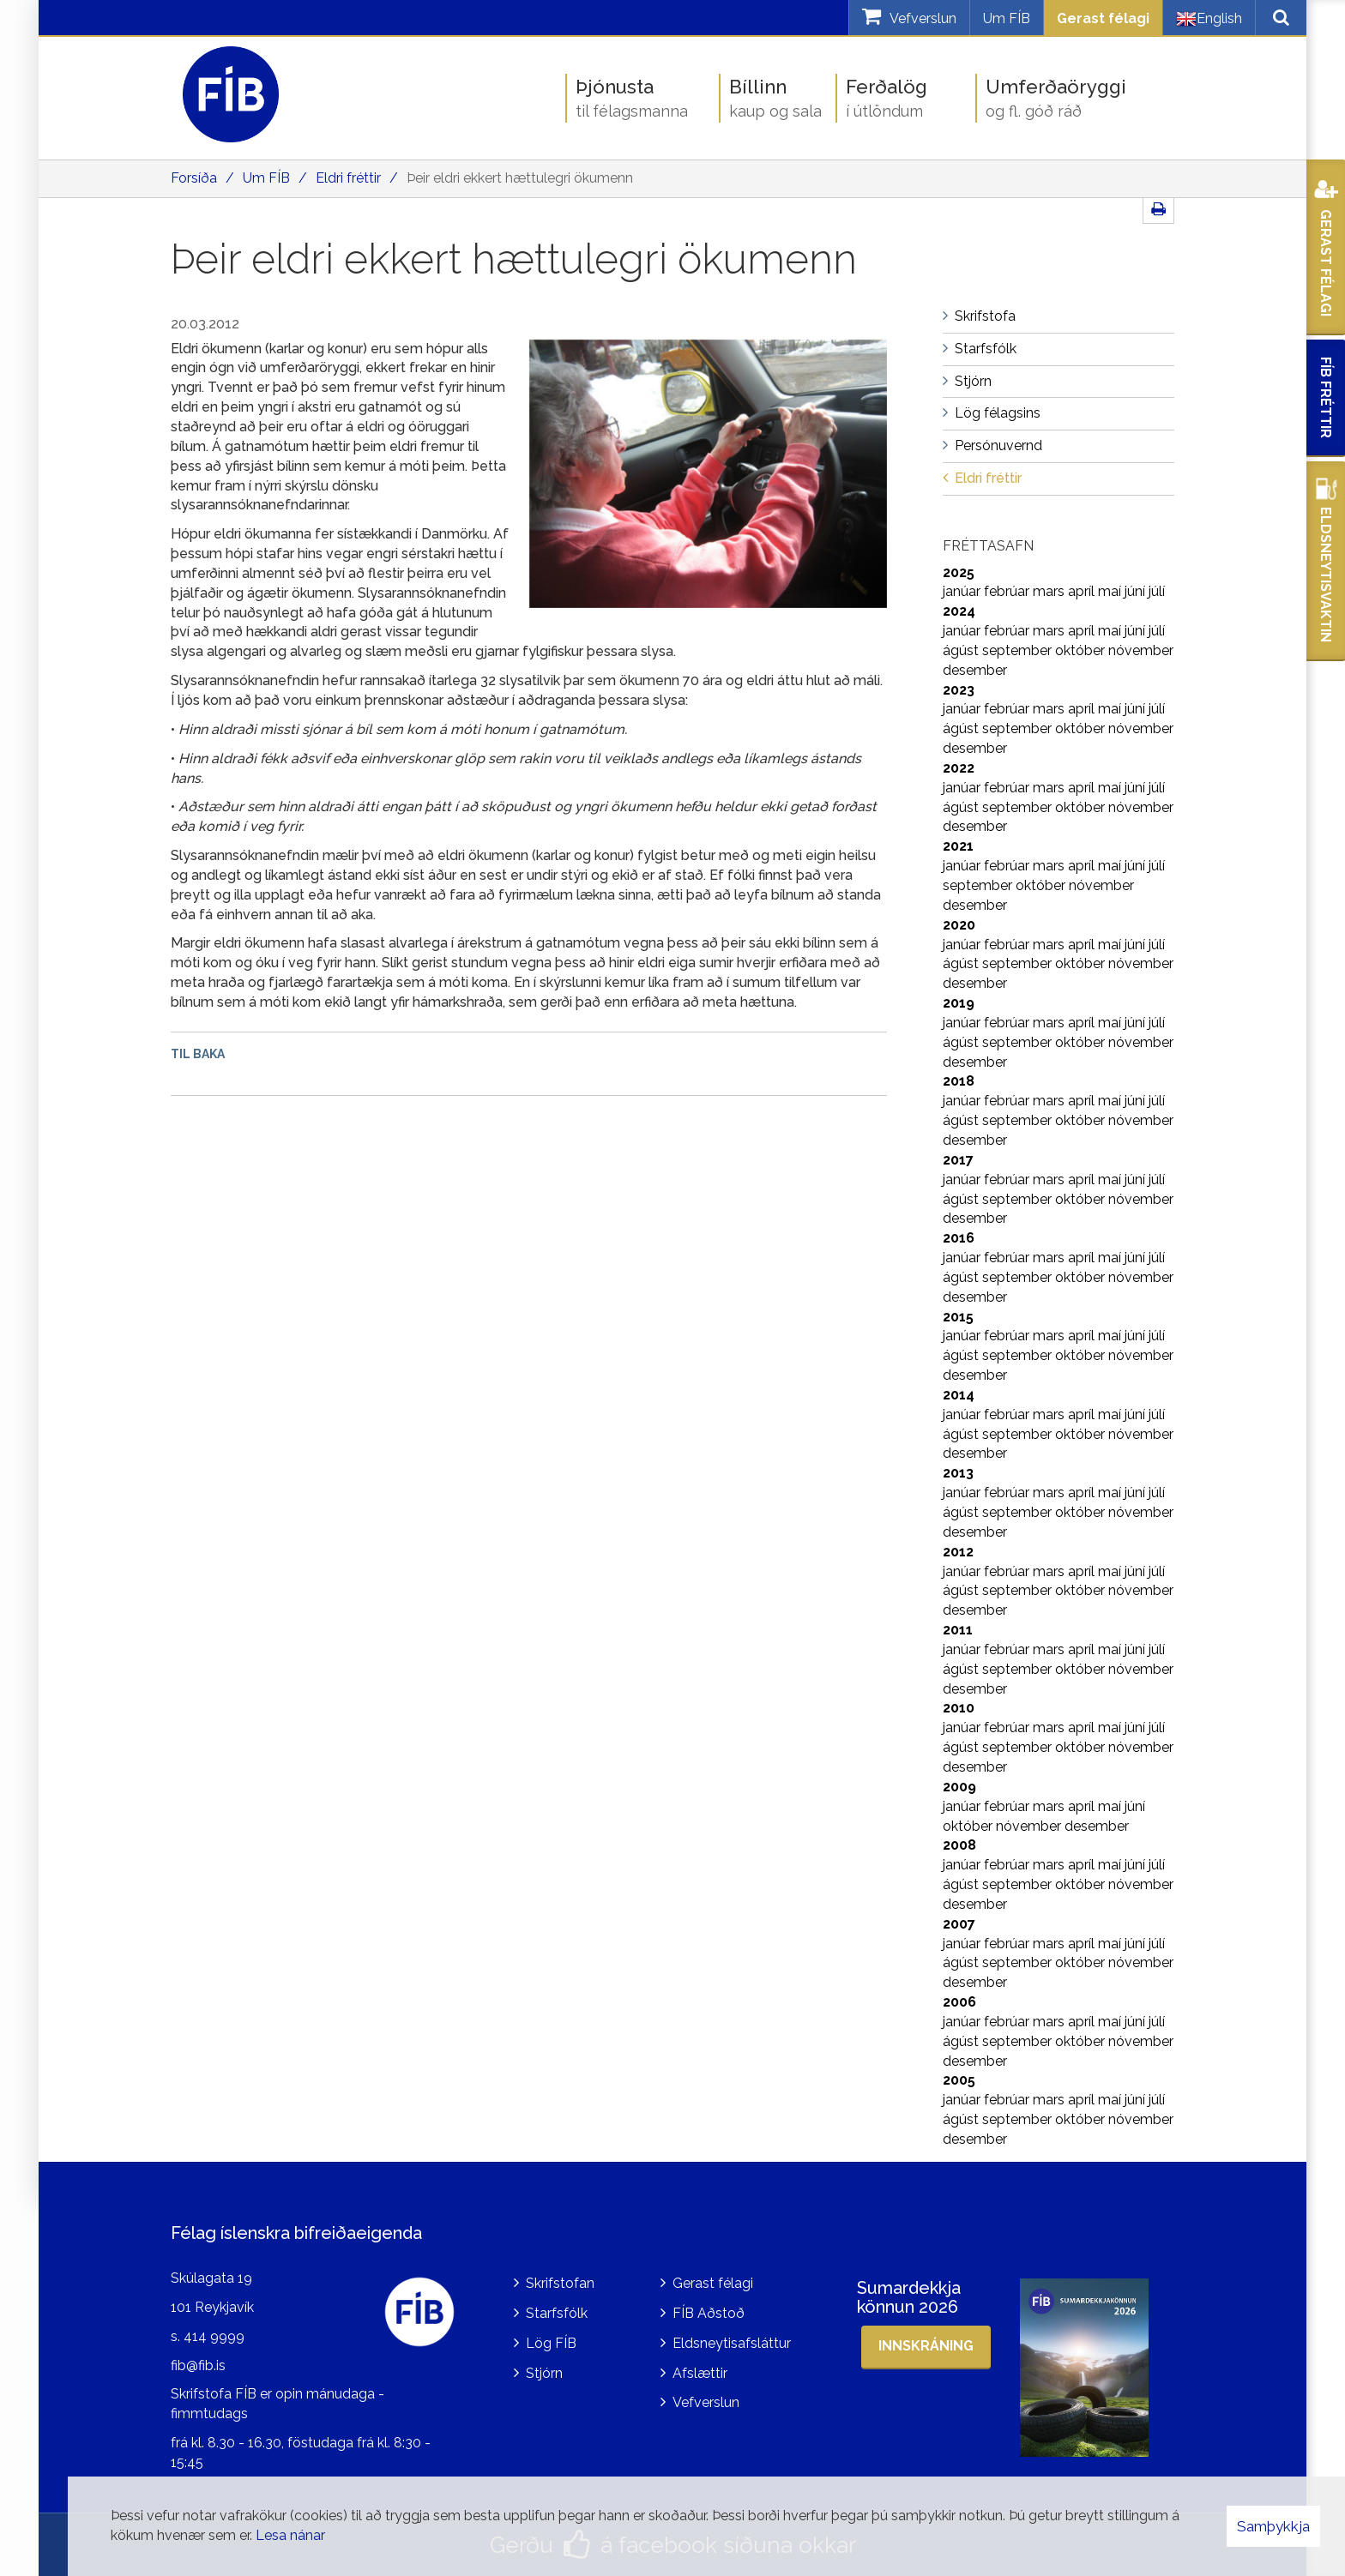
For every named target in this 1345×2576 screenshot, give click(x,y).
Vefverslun (705, 2402)
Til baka (198, 1054)
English (1209, 18)
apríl (1083, 591)
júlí (1157, 591)
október (1081, 650)
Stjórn (544, 2373)
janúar (963, 591)
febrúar (1008, 591)
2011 (958, 1630)
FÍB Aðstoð (708, 2313)
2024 (959, 611)
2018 (958, 1081)
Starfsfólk (557, 2313)
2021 (958, 846)
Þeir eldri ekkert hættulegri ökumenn (520, 178)
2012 (958, 1552)
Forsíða (194, 178)
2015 (958, 1317)
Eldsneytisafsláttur (731, 2343)
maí (1111, 591)
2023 (958, 690)
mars (1050, 591)
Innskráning (926, 2346)
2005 (959, 2080)
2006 (959, 2002)
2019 (958, 1003)
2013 (958, 1473)
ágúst (962, 650)
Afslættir (699, 2373)
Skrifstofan (560, 2283)
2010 (958, 1708)
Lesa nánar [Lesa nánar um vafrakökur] (290, 2535)
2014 (958, 1395)
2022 (958, 768)
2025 (958, 572)
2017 (958, 1160)
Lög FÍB (551, 2343)
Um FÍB (1006, 18)
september (1018, 650)
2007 (959, 1924)
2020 (959, 925)
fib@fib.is (198, 2365)
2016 (958, 1238)
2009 (959, 1787)
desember (975, 670)
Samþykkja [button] (1273, 2526)
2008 (959, 1845)
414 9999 (214, 2336)
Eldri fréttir (348, 178)
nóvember (1140, 650)
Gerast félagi (1103, 18)
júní (1137, 591)
